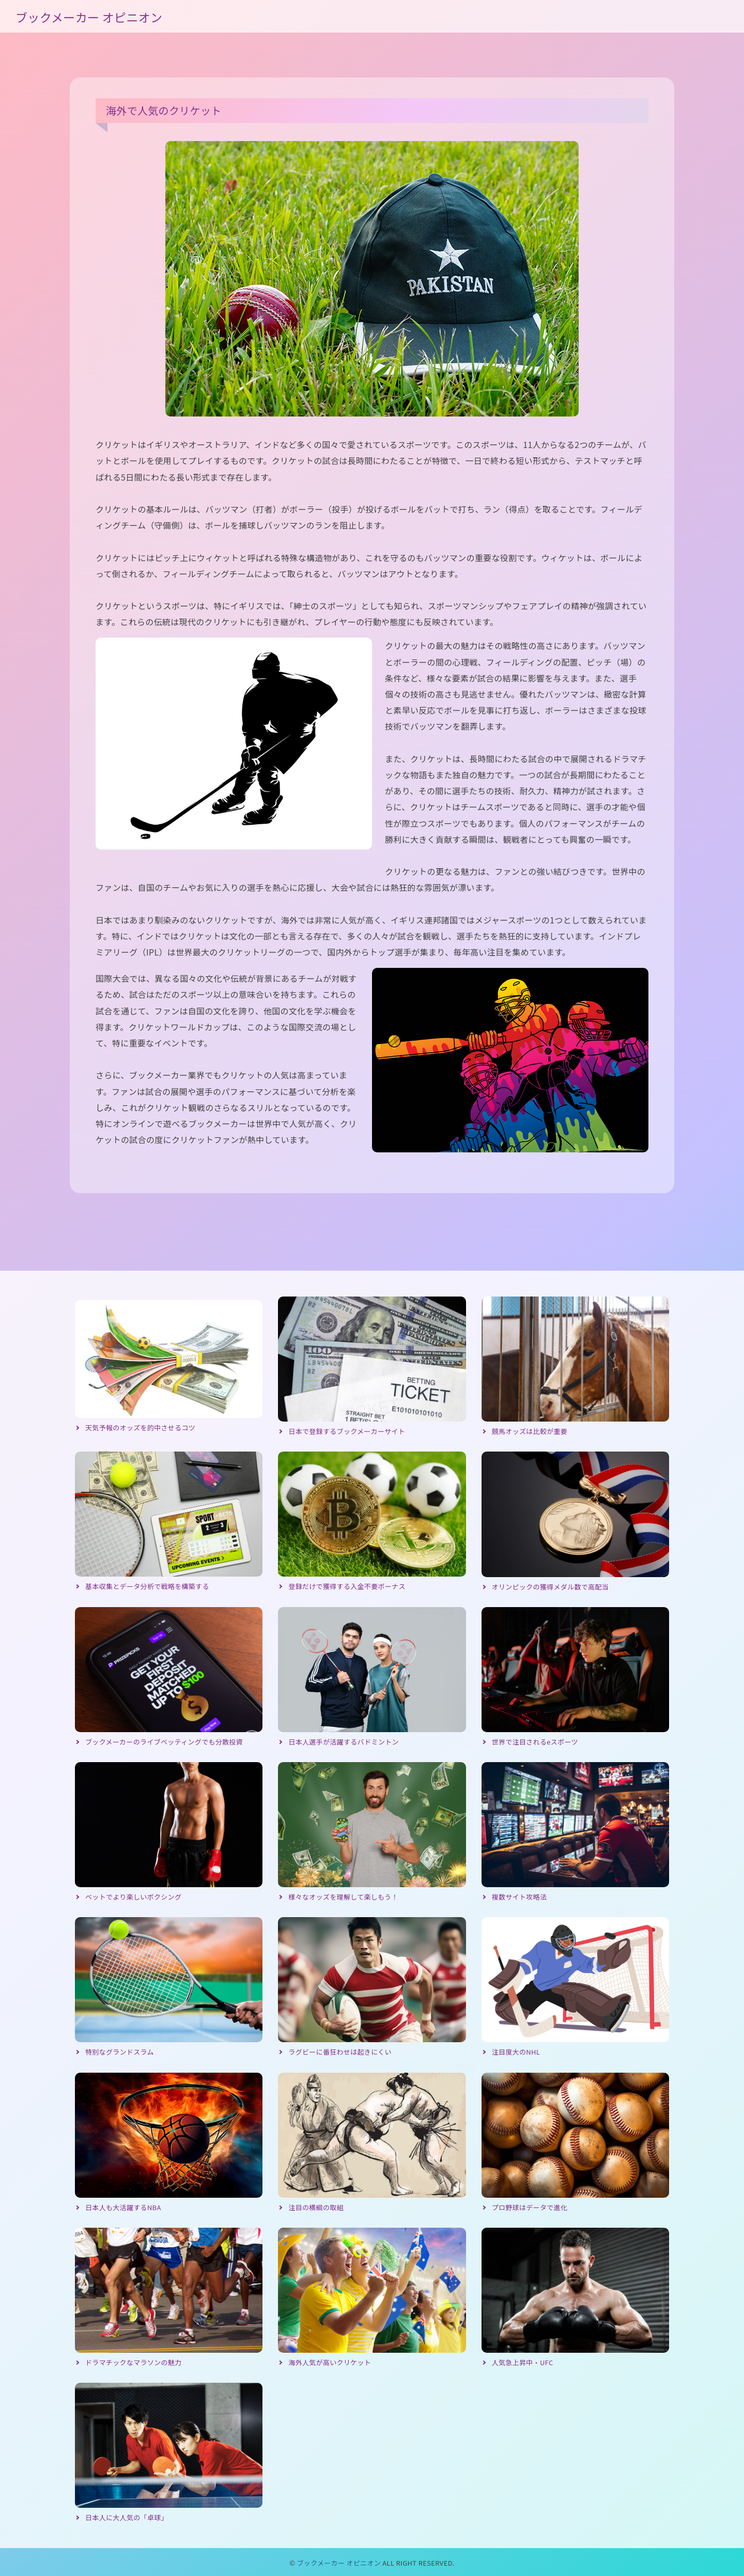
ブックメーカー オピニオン (89, 17)
